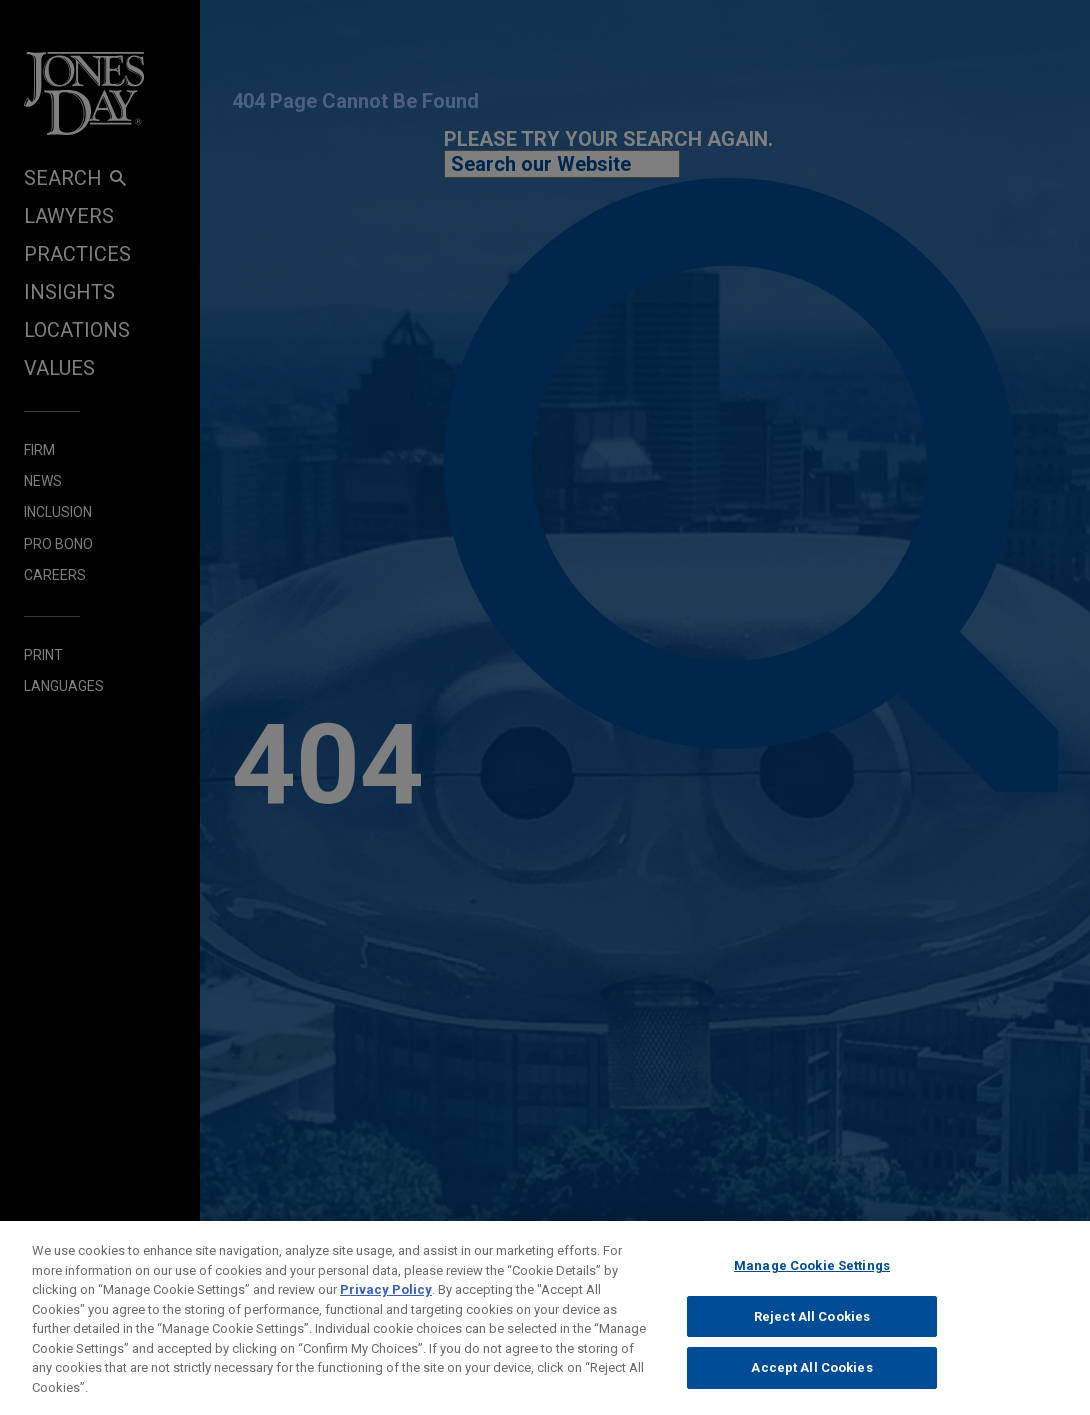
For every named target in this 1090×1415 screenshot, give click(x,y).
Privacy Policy (386, 1301)
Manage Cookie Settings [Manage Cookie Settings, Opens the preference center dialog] (812, 1277)
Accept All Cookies (811, 1379)
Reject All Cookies (812, 1327)
